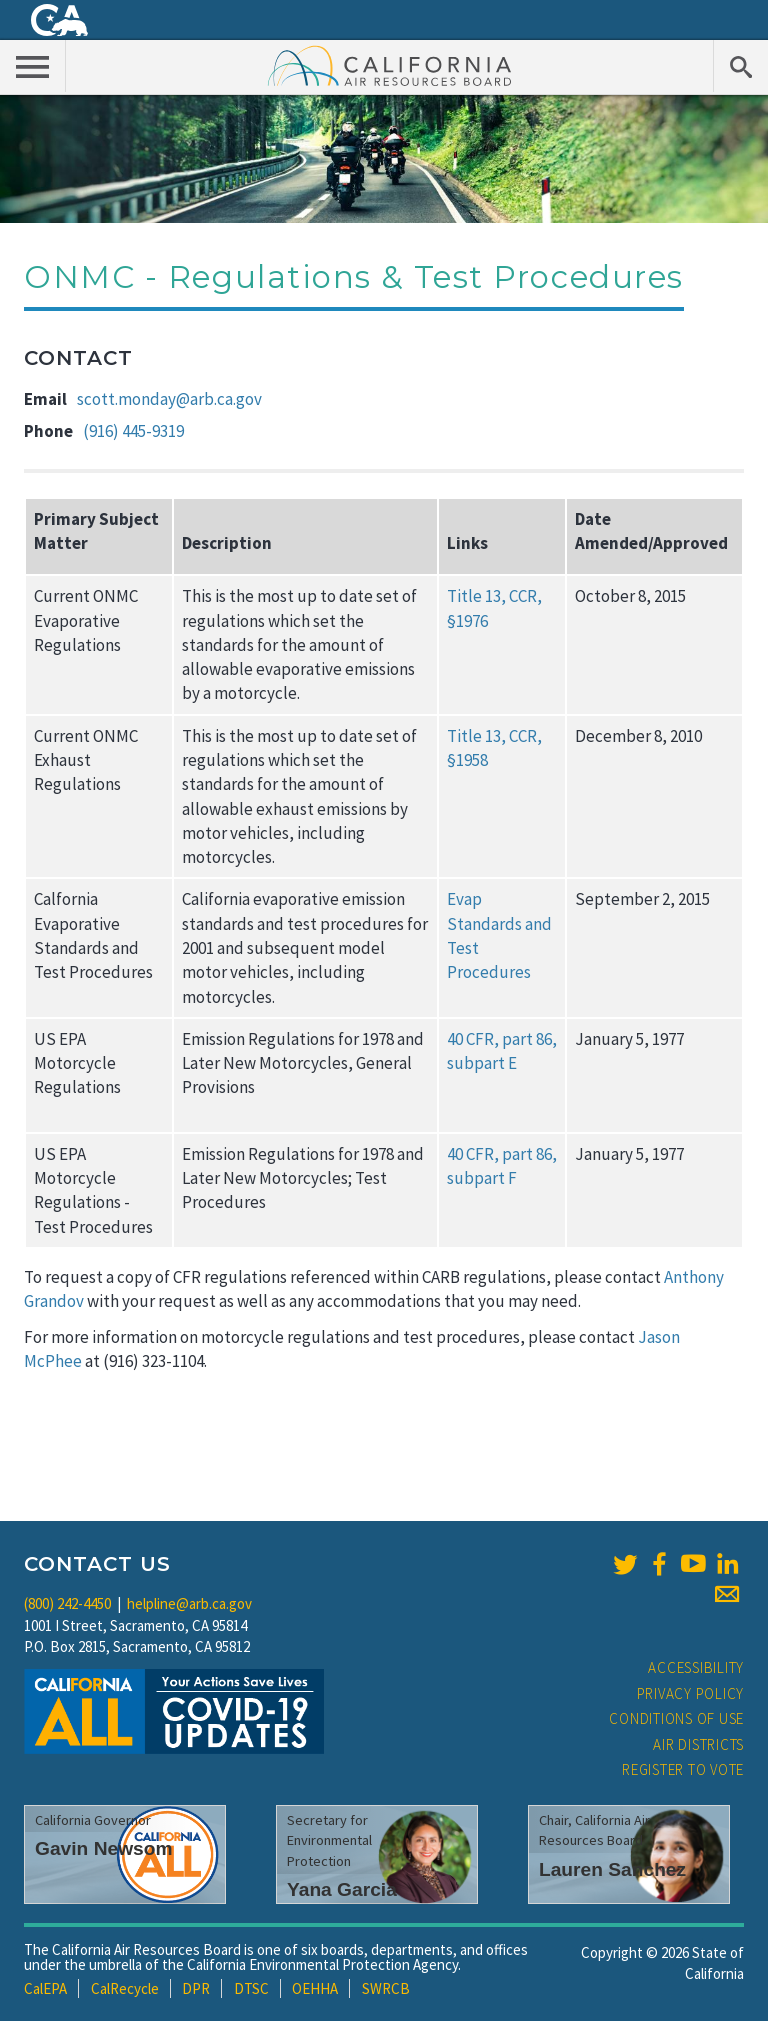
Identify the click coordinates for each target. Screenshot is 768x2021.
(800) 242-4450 (67, 1603)
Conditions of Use (676, 1718)
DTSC (251, 1988)
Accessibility (696, 1667)
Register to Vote (683, 1769)
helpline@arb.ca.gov (189, 1603)
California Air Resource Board (390, 65)
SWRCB (386, 1988)
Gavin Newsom (104, 1848)
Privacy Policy (691, 1693)
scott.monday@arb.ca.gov (169, 399)
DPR (196, 1988)
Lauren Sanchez (612, 1869)
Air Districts (698, 1744)
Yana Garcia (342, 1889)
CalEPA (45, 1988)
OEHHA (315, 1988)
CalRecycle (125, 1988)
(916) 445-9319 (133, 431)
